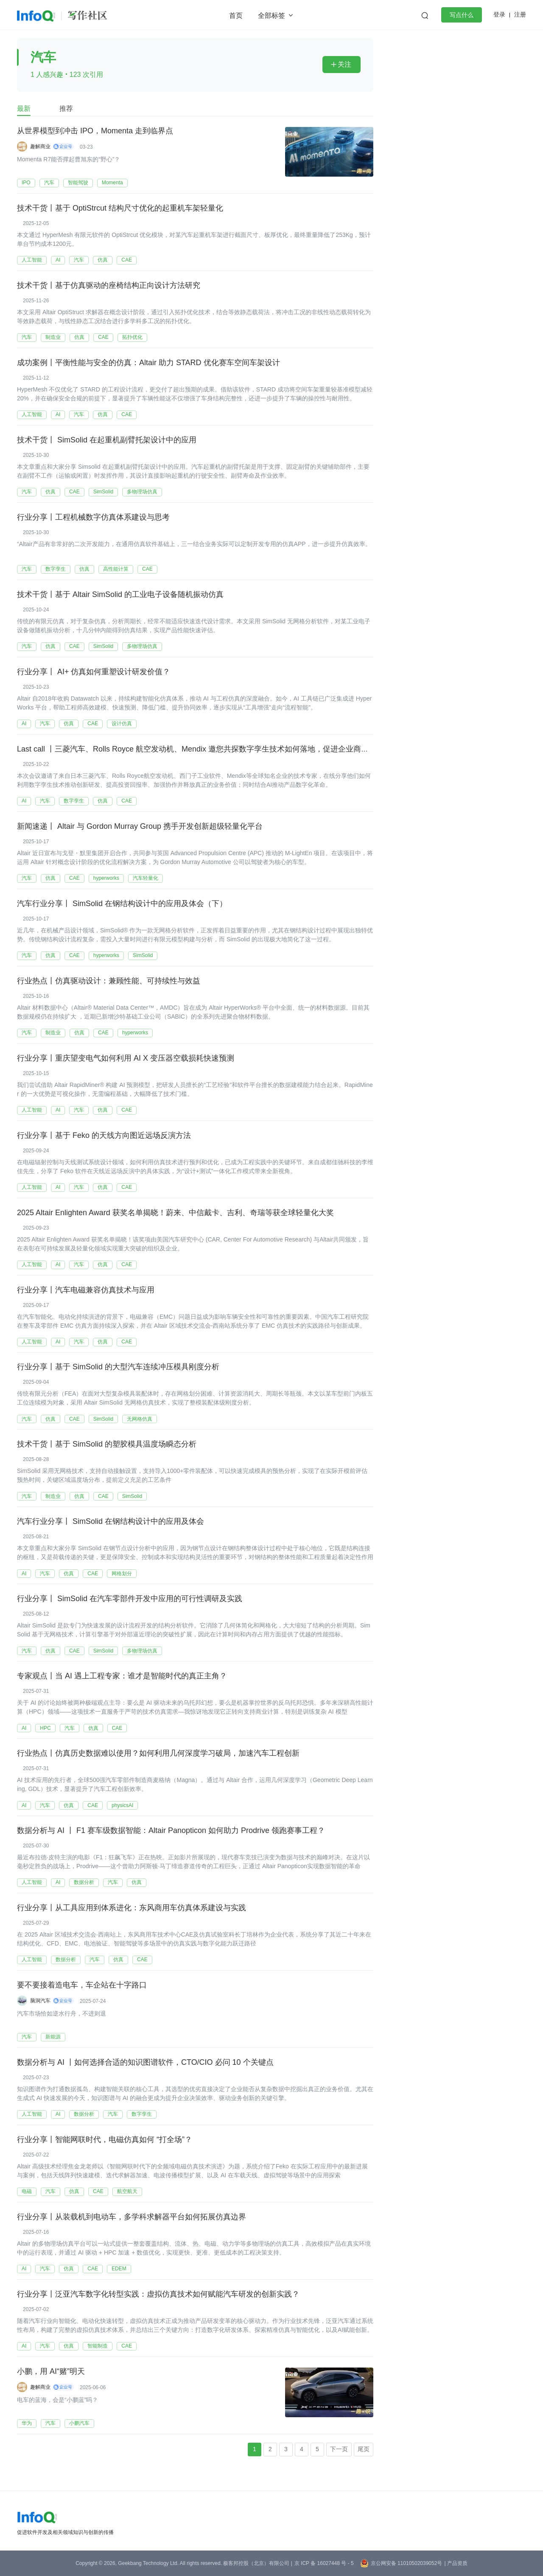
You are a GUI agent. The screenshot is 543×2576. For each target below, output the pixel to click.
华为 (27, 2424)
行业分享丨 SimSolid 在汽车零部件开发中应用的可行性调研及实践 (129, 1599)
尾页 (363, 2449)
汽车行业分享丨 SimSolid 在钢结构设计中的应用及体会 (110, 1522)
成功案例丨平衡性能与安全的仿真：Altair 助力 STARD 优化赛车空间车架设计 (148, 363)
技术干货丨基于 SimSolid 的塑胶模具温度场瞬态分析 (106, 1445)
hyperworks (106, 878)
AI (58, 260)
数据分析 (84, 1883)
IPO (26, 183)
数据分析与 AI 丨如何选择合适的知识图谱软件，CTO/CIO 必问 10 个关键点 (145, 2063)
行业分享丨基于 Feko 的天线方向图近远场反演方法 (104, 1136)
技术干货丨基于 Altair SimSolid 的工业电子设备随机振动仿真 (120, 595)
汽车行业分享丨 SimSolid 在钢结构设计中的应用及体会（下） (122, 904)
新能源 (53, 2037)
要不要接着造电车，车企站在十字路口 (82, 1986)
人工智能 (32, 260)
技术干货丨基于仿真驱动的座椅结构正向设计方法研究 (108, 286)
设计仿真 (122, 723)
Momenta (112, 183)
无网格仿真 (139, 1419)
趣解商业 (40, 146)
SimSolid (103, 492)
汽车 (49, 183)
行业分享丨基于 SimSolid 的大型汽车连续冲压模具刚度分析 (118, 1367)
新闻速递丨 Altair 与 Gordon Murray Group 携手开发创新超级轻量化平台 (140, 826)
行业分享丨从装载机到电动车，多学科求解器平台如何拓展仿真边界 (131, 2217)
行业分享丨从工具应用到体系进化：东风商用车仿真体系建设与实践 (131, 1908)
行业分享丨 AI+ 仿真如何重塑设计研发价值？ (94, 672)
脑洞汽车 (40, 2001)
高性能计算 (116, 569)
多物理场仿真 (142, 492)
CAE (126, 260)
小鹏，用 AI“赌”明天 (51, 2372)
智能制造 (97, 2346)
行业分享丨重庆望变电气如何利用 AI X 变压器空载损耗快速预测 (125, 1058)
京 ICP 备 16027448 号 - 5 (324, 2563)
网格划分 (122, 1574)
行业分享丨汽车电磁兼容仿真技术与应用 (85, 1290)
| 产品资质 (455, 2563)
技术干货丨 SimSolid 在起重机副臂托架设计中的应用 (106, 440)
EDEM (119, 2269)
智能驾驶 (78, 183)
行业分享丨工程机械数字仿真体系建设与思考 (93, 517)
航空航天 (127, 2192)
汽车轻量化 (145, 878)
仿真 (103, 260)
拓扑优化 (132, 337)
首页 (236, 15)
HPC (45, 1728)
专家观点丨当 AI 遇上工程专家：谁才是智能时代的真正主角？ (122, 1676)
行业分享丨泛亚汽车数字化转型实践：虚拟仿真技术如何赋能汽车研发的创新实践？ (158, 2295)
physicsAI (122, 1805)
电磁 (27, 2192)
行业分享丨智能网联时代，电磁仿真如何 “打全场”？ (104, 2140)
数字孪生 (55, 569)
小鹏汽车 (79, 2424)
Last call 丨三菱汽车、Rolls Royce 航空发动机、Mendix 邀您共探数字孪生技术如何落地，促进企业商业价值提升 (208, 749)
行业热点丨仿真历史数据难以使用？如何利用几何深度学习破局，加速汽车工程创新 (158, 1754)
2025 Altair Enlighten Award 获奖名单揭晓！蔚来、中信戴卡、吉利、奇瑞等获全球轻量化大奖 (175, 1213)
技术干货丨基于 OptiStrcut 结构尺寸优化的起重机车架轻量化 (120, 208)
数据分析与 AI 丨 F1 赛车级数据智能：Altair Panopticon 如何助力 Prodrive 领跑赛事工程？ (171, 1831)
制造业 (53, 337)
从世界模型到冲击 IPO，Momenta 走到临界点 (95, 131)
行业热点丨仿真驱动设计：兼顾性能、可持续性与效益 (108, 981)
